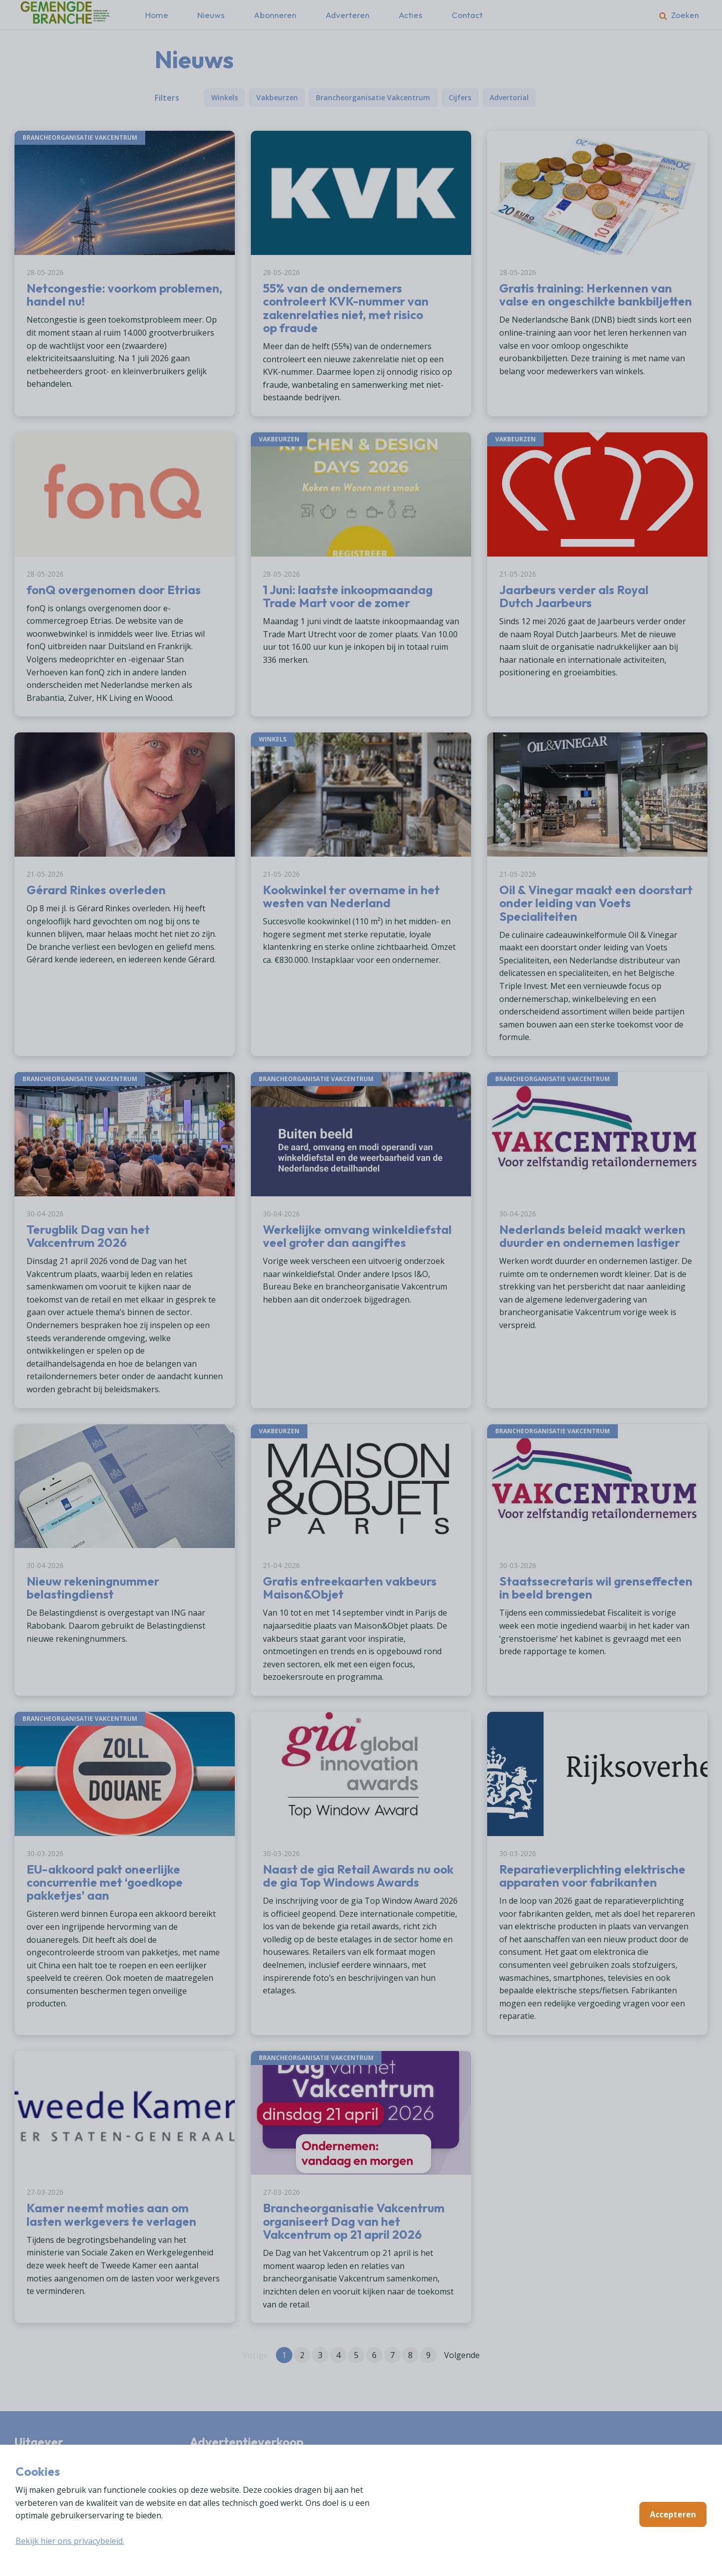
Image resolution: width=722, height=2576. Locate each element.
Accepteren (673, 2514)
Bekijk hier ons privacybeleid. (70, 2540)
